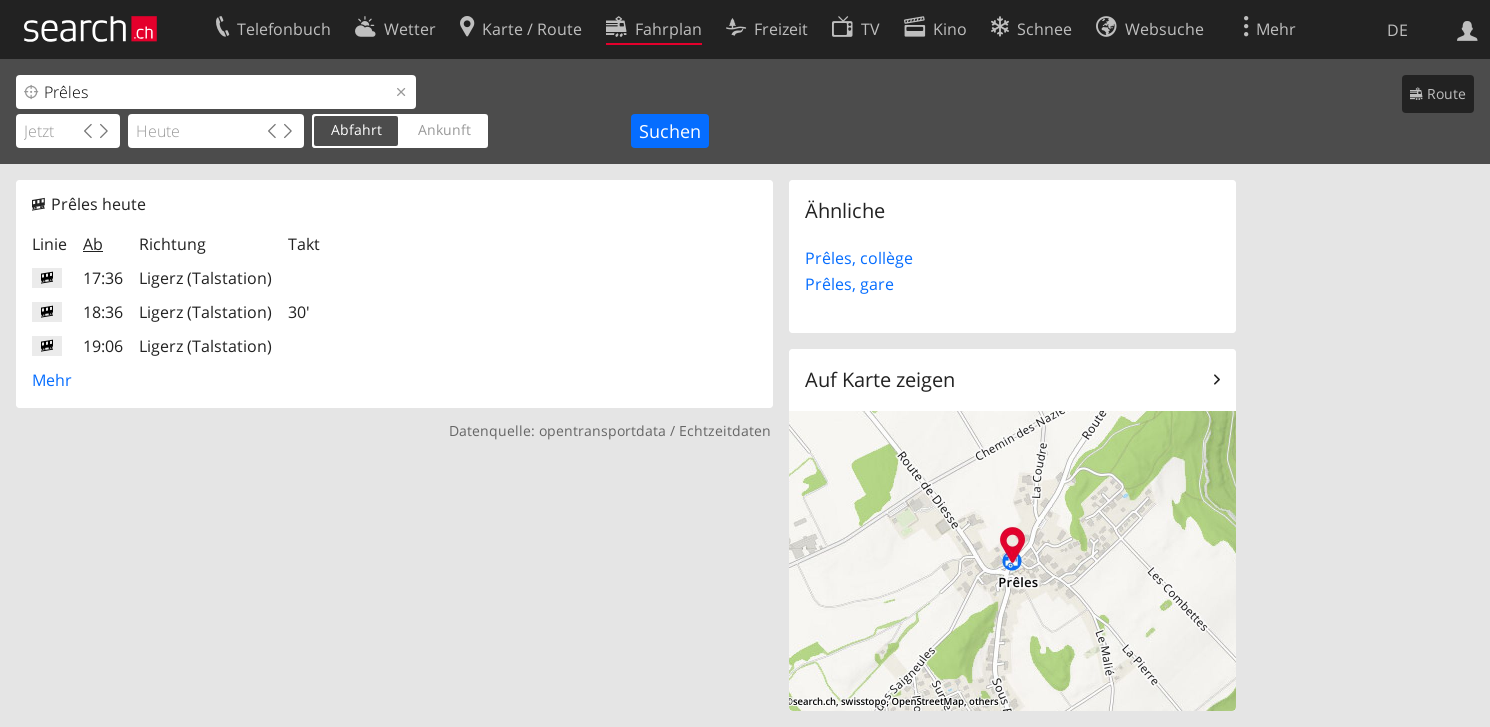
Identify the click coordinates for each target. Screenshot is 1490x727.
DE (1397, 30)
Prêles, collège (859, 258)
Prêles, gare (849, 284)
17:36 (103, 278)
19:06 (103, 346)
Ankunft (444, 129)
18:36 (103, 312)
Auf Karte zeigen (880, 379)
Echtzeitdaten (725, 430)
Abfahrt (356, 129)
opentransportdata (602, 430)
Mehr (52, 380)
